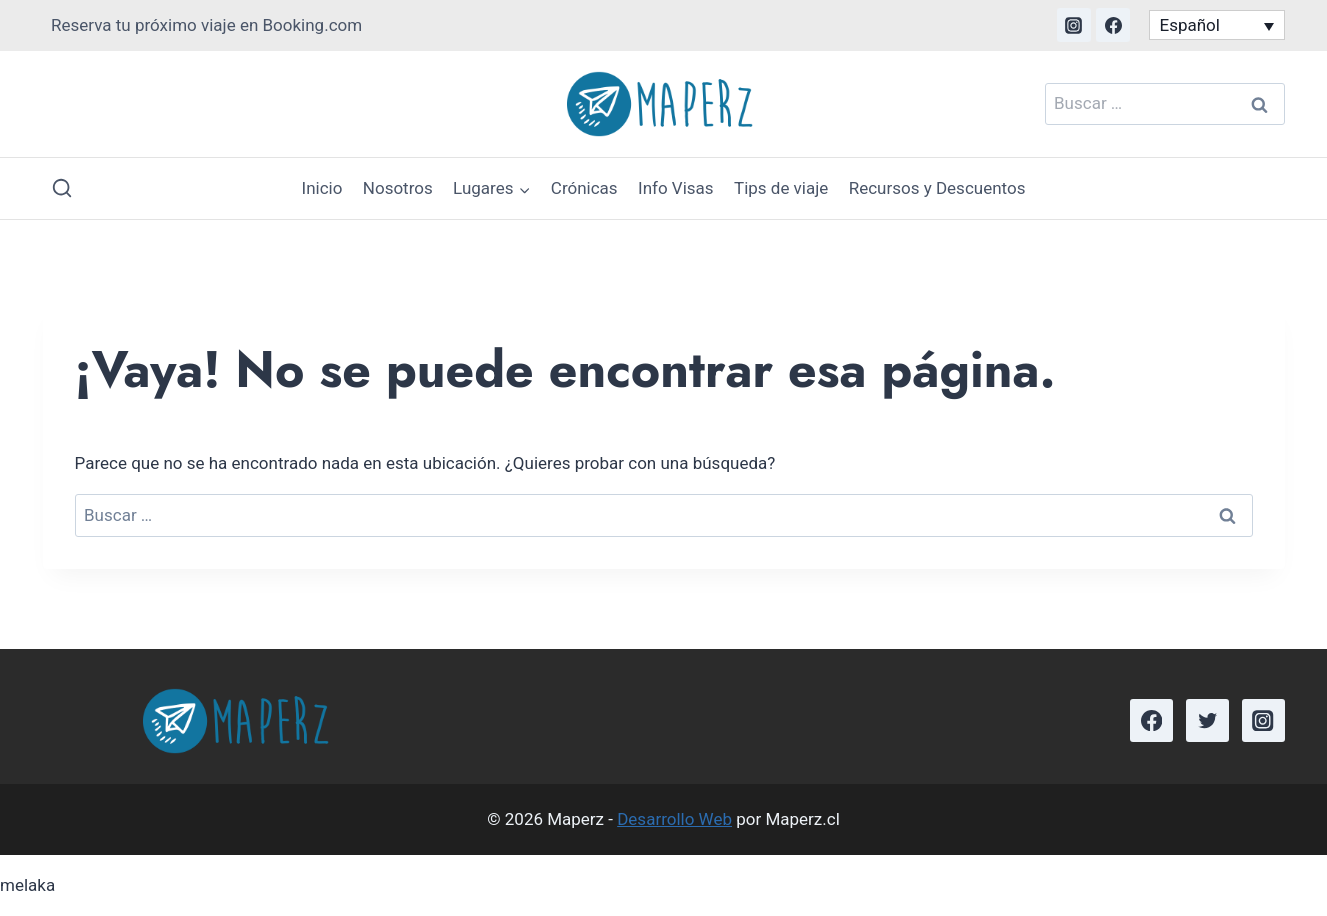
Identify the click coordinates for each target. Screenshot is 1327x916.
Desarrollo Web (674, 819)
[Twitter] (1207, 720)
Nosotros (398, 188)
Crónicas (584, 188)
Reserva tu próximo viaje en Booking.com (206, 25)
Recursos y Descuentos (937, 188)
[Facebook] (1113, 25)
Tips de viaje (781, 188)
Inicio (322, 188)
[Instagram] (1074, 25)
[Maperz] (664, 104)
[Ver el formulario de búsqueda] (62, 188)
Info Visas (676, 188)
